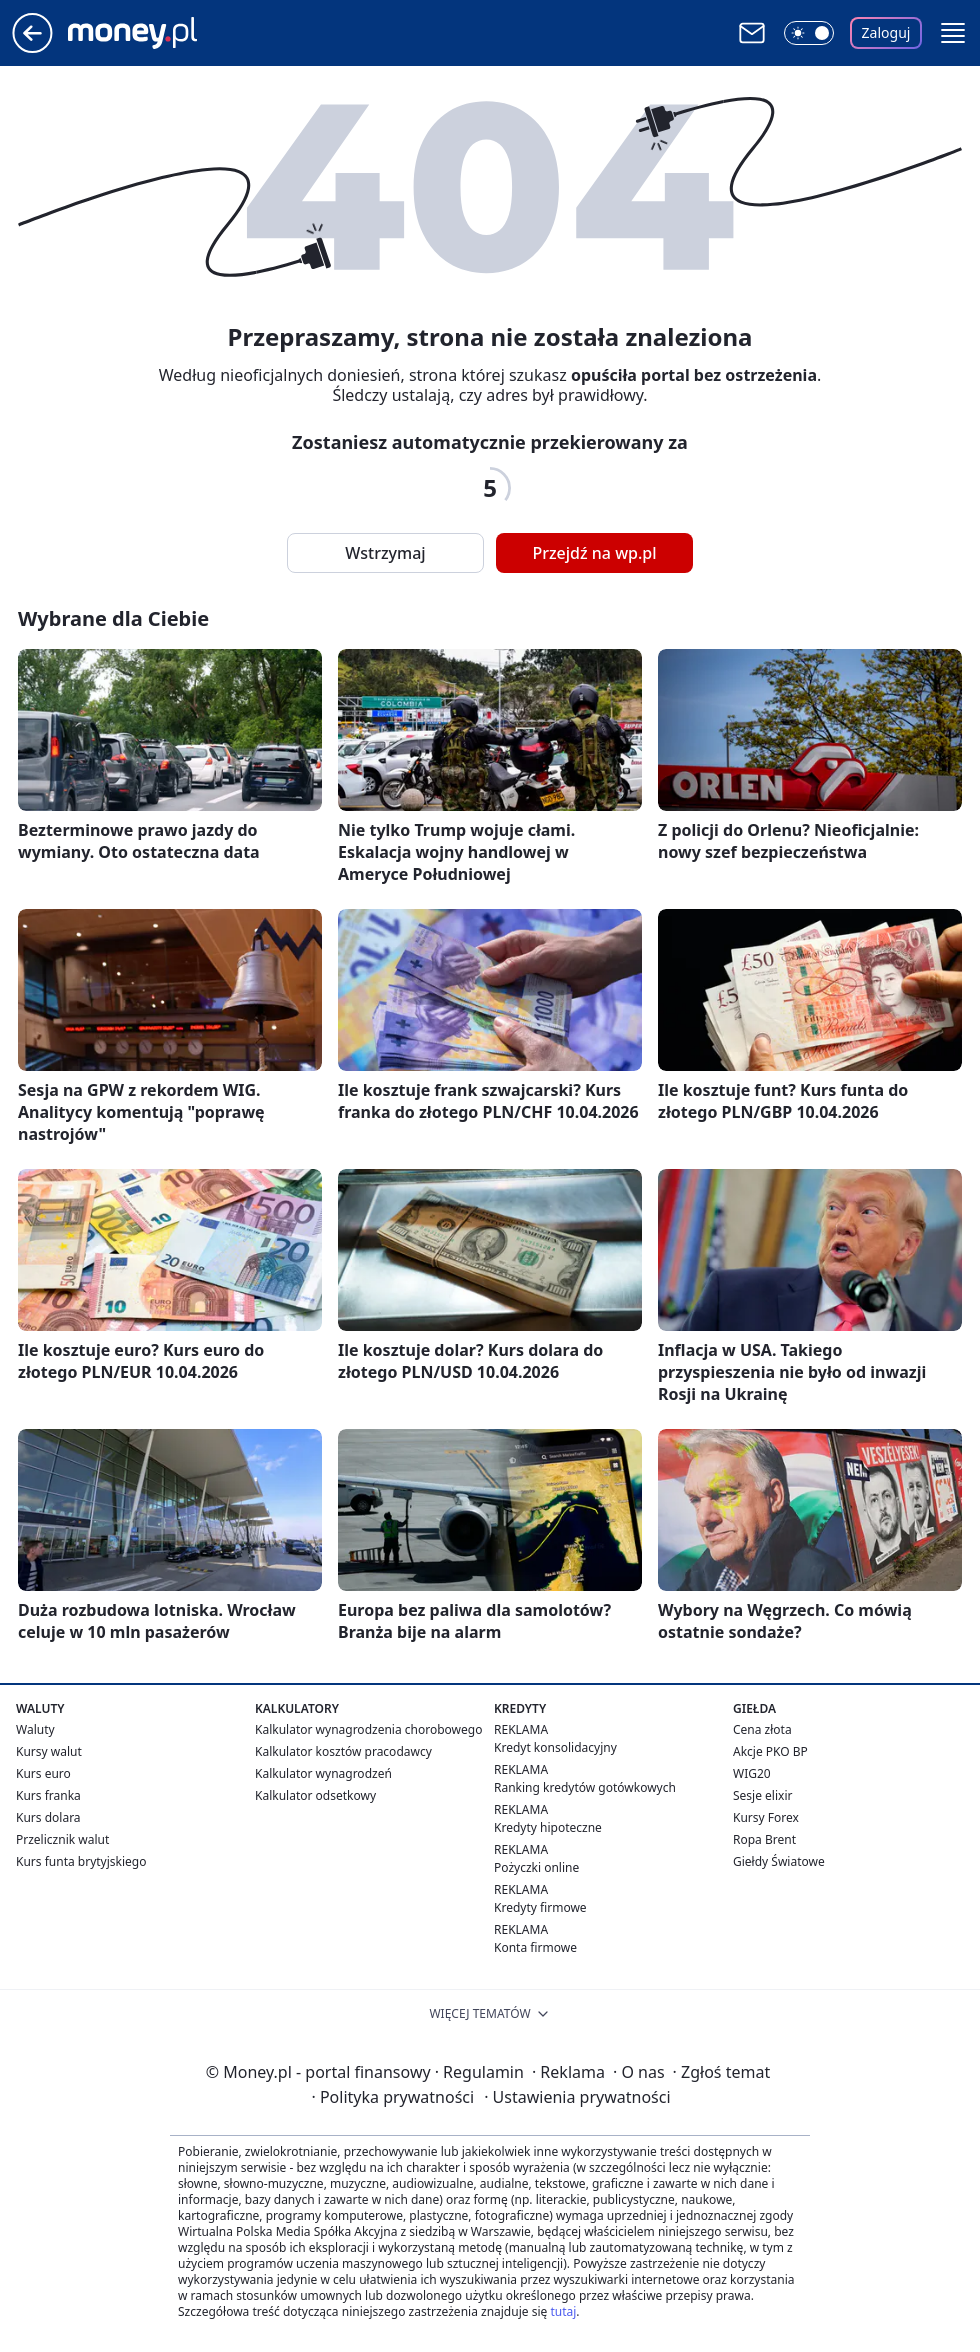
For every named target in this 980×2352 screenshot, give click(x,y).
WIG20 (752, 1773)
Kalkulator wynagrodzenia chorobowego (368, 1729)
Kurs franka (48, 1795)
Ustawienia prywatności (577, 2097)
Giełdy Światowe (779, 1861)
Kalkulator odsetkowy (315, 1795)
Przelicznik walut (62, 1839)
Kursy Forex (766, 1817)
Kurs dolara (48, 1817)
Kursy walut (49, 1751)
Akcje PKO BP (770, 1751)
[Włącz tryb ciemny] (809, 33)
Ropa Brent (764, 1839)
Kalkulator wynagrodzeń (323, 1773)
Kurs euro (43, 1773)
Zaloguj (886, 32)
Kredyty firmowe (540, 1907)
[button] (953, 33)
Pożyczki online (536, 1867)
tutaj (563, 2311)
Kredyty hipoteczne (548, 1827)
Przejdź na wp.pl (594, 553)
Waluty (35, 1729)
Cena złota (762, 1729)
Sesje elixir (762, 1795)
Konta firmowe (535, 1947)
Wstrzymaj (385, 553)
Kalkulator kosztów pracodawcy (343, 1751)
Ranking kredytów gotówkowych (585, 1787)
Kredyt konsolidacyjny (555, 1747)
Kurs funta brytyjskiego (81, 1861)
